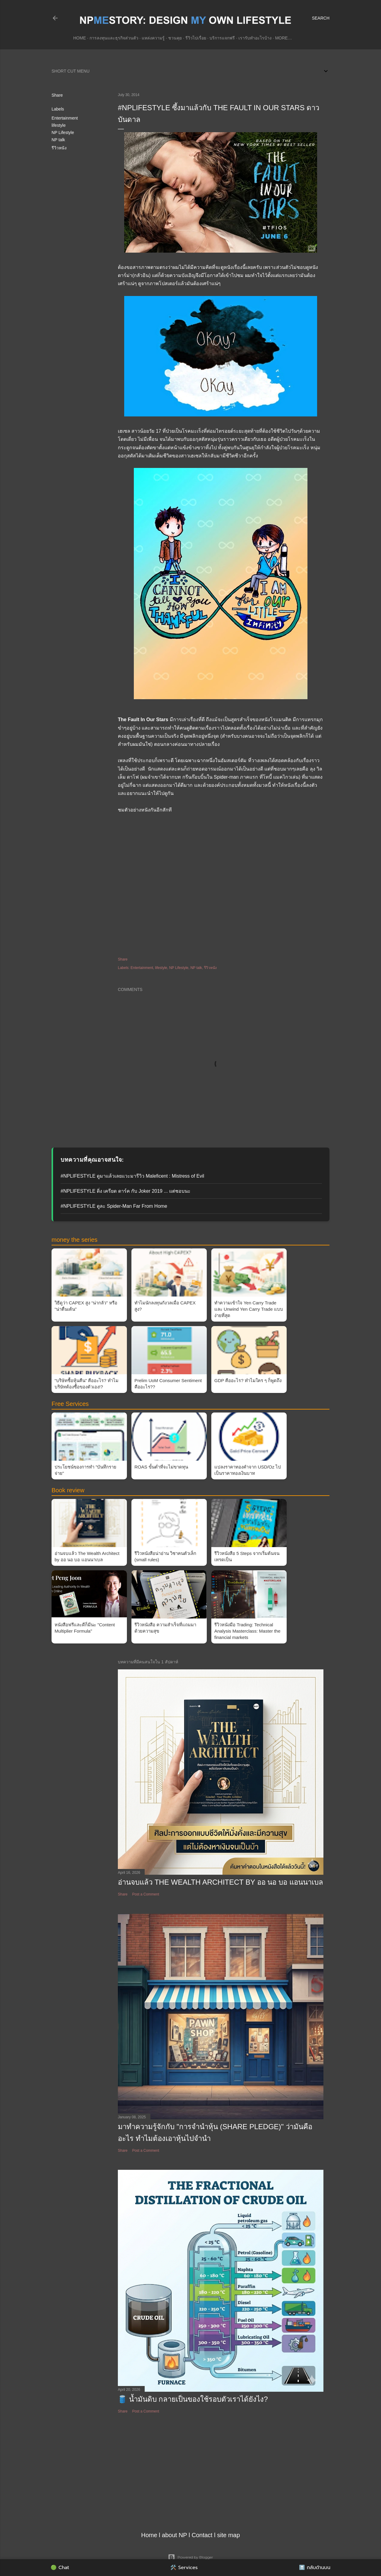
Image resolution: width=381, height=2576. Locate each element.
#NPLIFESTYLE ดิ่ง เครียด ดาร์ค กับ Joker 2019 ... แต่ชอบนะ (125, 1191)
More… (283, 38)
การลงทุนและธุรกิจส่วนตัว (114, 38)
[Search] (320, 18)
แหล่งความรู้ (153, 38)
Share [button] (57, 95)
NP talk (58, 139)
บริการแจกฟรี (222, 38)
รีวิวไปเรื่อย (195, 38)
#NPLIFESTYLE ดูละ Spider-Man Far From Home (114, 1206)
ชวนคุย (175, 38)
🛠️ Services (184, 2567)
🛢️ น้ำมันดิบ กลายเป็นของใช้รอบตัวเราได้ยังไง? (193, 2399)
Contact (202, 2535)
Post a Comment (145, 1894)
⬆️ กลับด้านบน (314, 2567)
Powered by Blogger (190, 2557)
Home (79, 38)
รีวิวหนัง (59, 147)
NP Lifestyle (63, 132)
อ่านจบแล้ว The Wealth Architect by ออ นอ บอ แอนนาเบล (220, 1882)
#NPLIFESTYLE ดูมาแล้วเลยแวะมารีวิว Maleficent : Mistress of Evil (132, 1176)
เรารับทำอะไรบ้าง (255, 38)
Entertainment (65, 118)
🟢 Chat (60, 2567)
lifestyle (59, 125)
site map (228, 2535)
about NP (174, 2535)
